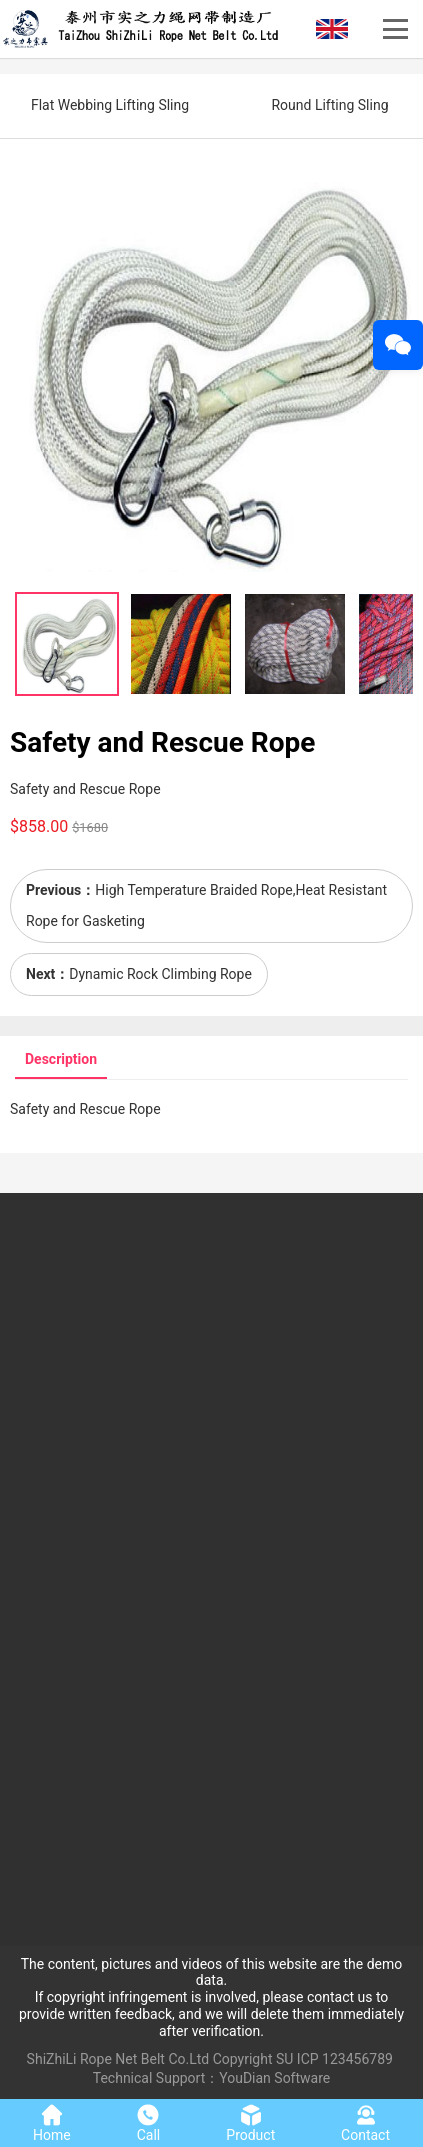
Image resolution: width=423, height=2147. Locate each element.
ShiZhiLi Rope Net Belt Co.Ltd (118, 2059)
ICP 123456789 (345, 2059)
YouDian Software (274, 2078)
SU (284, 2059)
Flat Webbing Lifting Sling (110, 105)
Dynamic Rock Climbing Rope (160, 974)
